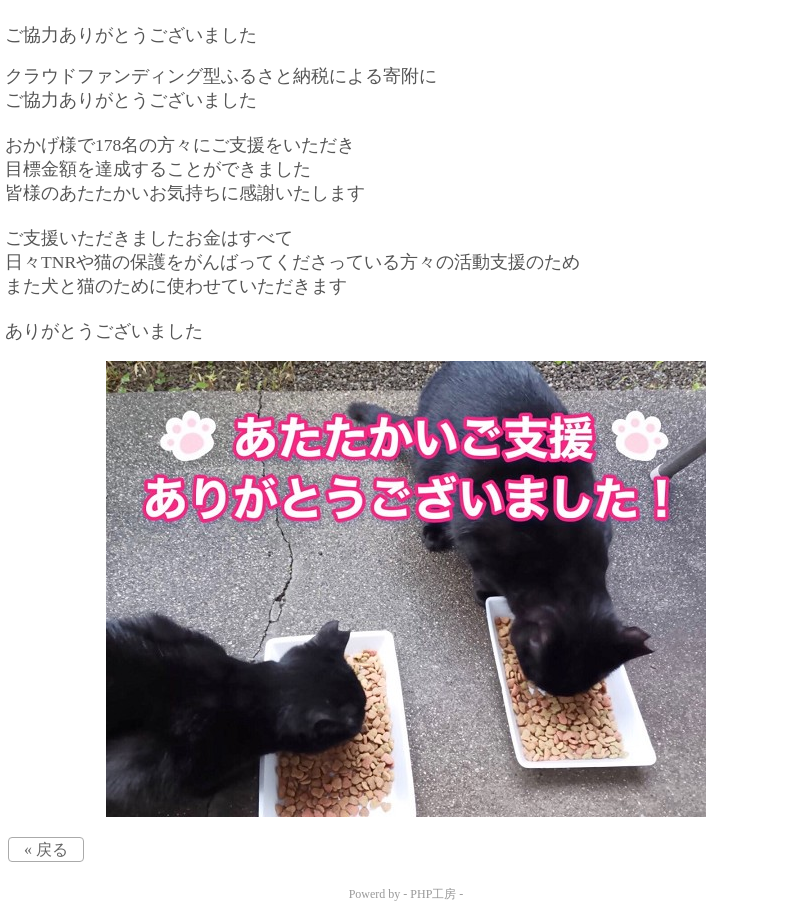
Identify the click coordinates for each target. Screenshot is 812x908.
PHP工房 (433, 894)
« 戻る (46, 849)
